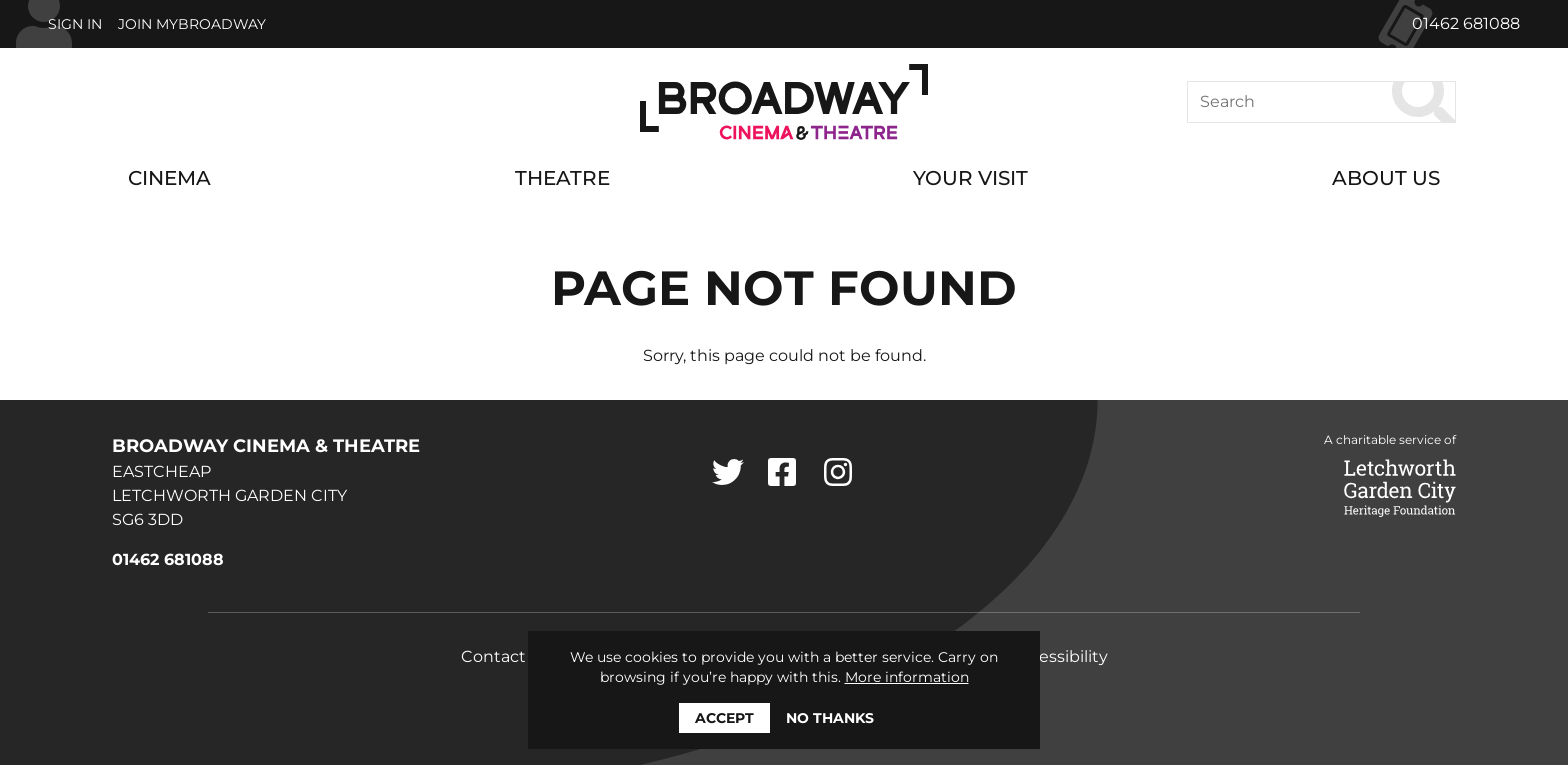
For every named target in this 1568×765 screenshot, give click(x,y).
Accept (724, 718)
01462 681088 (1466, 23)
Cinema (169, 178)
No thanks (830, 718)
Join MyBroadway (192, 24)
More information (907, 677)
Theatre (562, 178)
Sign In (75, 24)
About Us (1386, 178)
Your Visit (970, 178)
